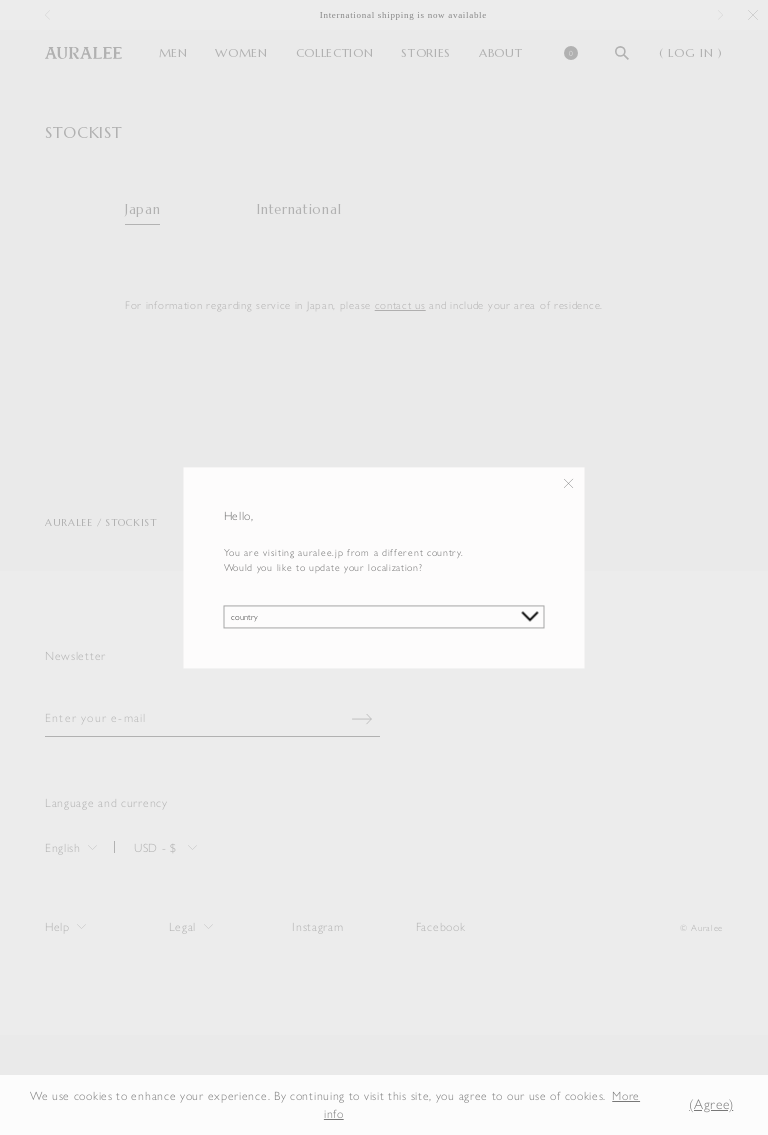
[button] (661, 1104)
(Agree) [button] (711, 1104)
